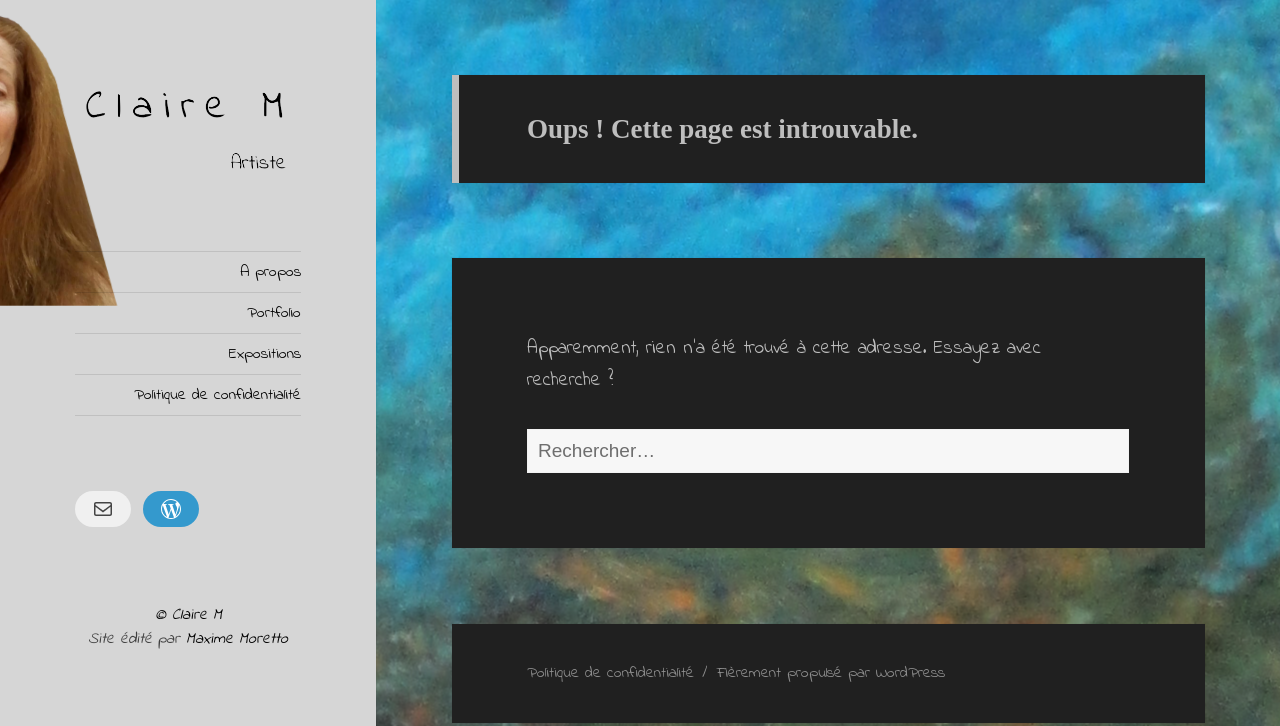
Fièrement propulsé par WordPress (831, 673)
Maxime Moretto (237, 639)
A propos (270, 272)
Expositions (265, 354)
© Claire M (188, 615)
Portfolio (274, 313)
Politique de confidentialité (217, 395)
